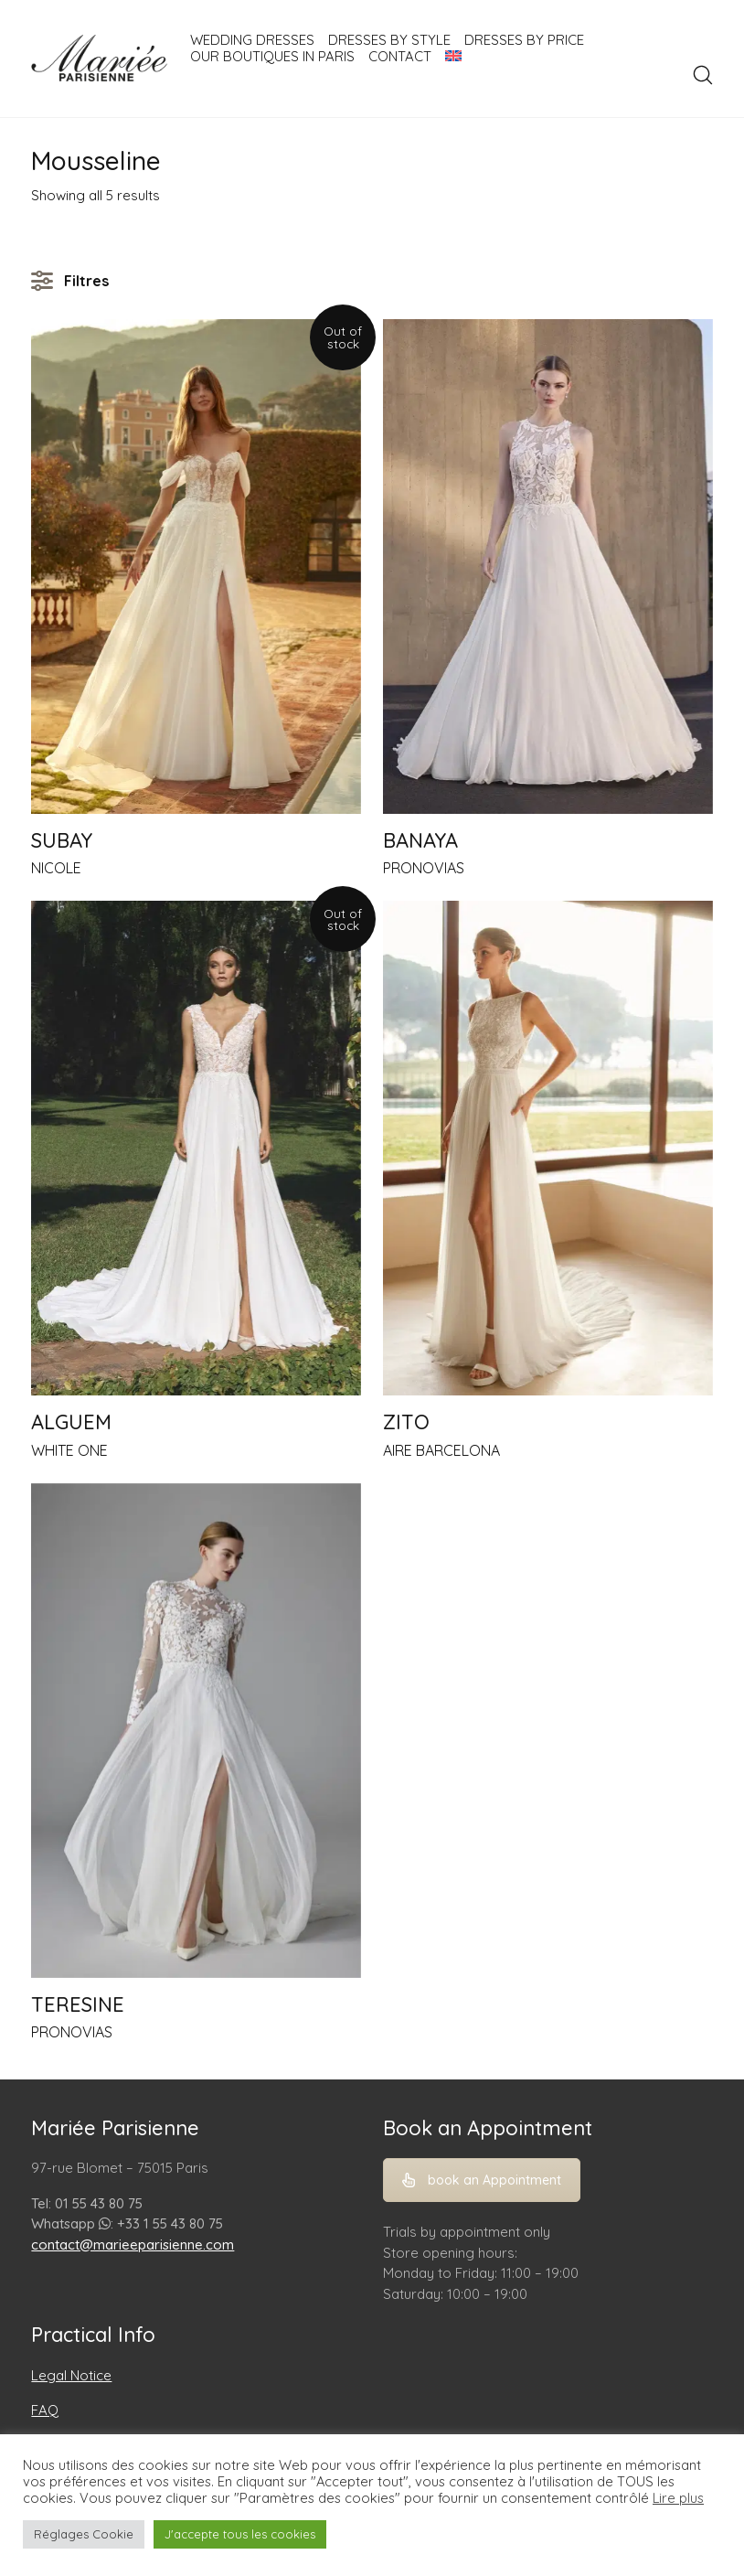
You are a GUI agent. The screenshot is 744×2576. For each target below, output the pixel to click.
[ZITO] (548, 1148)
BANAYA (420, 840)
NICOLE (56, 868)
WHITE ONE (69, 1450)
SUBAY (61, 840)
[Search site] (703, 75)
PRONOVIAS (423, 868)
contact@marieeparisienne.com (132, 2244)
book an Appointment (481, 2180)
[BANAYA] (548, 566)
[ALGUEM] (196, 1148)
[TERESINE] (196, 1730)
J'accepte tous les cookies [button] (240, 2534)
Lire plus (678, 2498)
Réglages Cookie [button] (83, 2534)
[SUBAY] (196, 566)
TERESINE (77, 2004)
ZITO (406, 1422)
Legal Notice (71, 2375)
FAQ (44, 2410)
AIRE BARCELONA (441, 1450)
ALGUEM (71, 1422)
